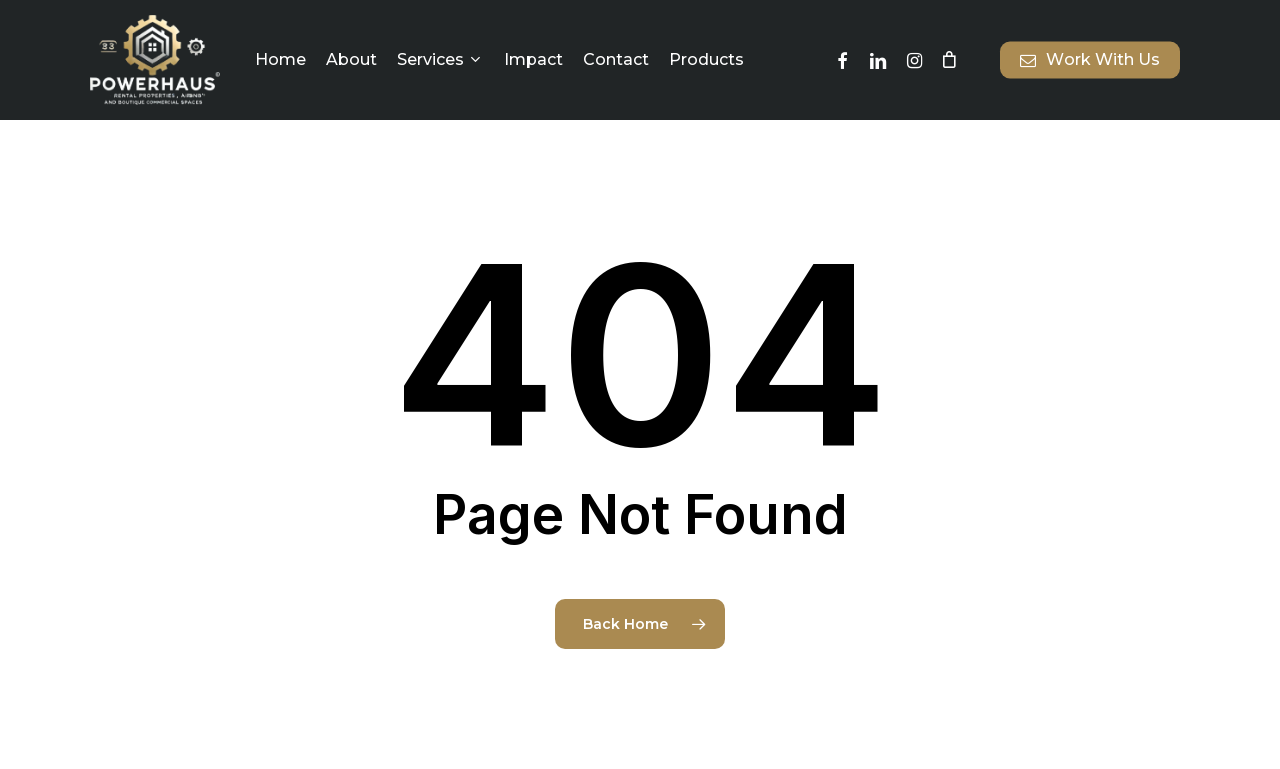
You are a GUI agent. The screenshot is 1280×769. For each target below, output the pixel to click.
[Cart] (949, 60)
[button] (1242, 10)
